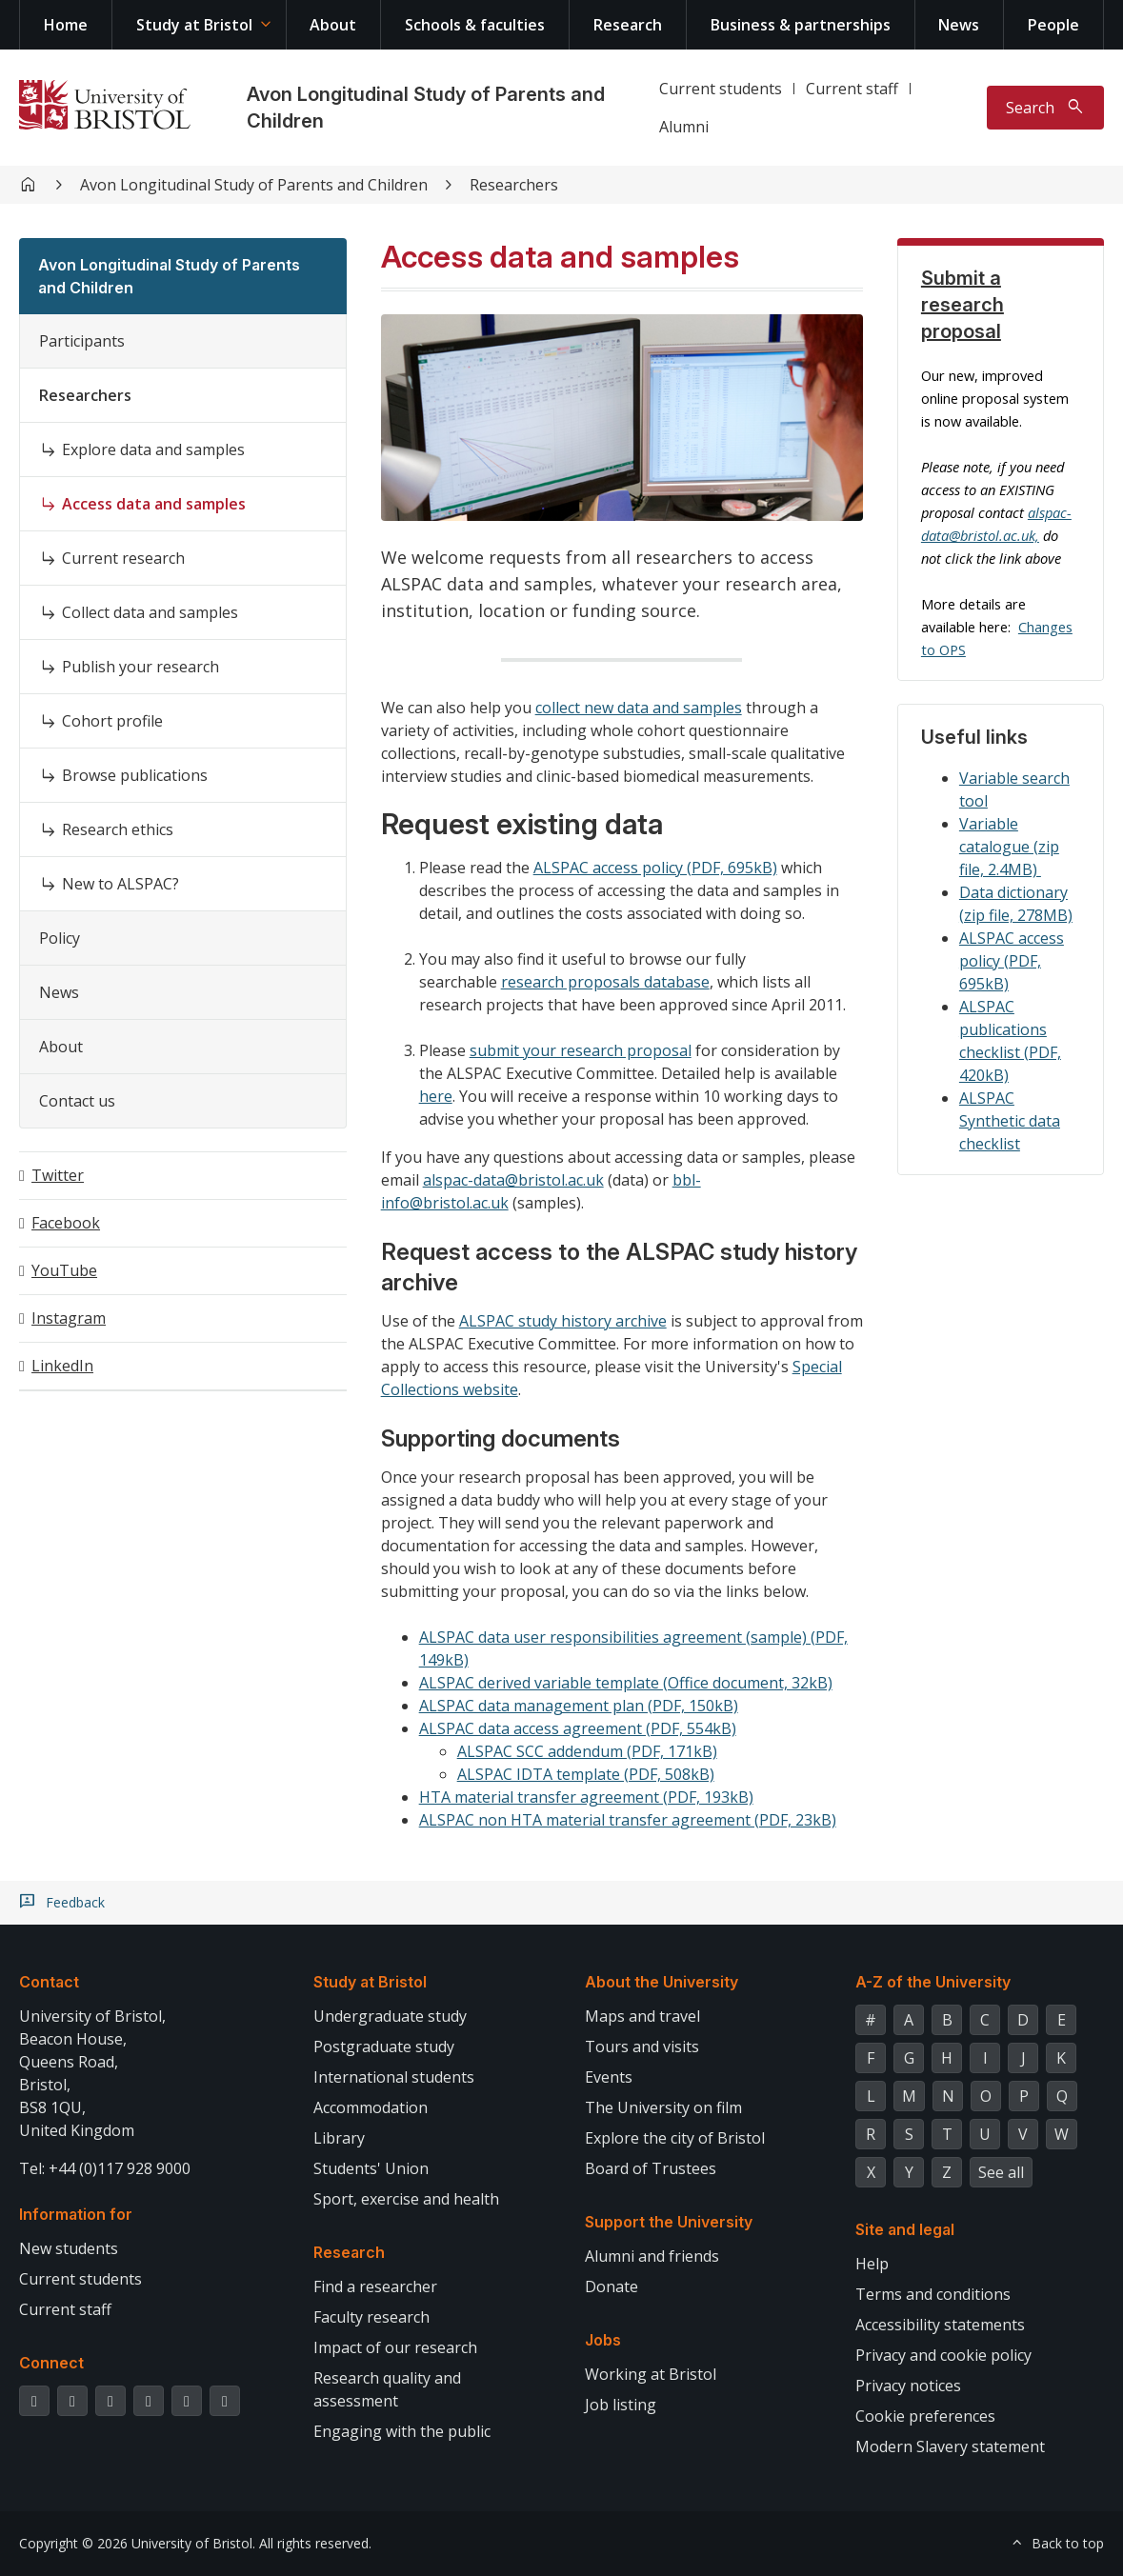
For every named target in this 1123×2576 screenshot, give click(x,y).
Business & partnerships (801, 24)
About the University (661, 1981)
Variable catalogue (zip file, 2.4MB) (1009, 846)
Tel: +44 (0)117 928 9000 (105, 2168)
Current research (123, 558)
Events (608, 2077)
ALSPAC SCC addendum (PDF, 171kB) (587, 1751)
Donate (611, 2286)
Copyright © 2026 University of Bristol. (137, 2543)
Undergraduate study (390, 2016)
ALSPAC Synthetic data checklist (1009, 1121)
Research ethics (117, 829)
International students (393, 2077)
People (1053, 24)
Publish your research (140, 666)
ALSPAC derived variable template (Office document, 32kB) (625, 1682)
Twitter (57, 1175)
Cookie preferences (925, 2416)
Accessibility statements (940, 2324)
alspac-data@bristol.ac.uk (513, 1179)
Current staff (852, 88)
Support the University (668, 2221)
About (333, 24)
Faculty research (371, 2316)
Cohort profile (112, 720)
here (435, 1096)
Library (339, 2137)
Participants (82, 340)
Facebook (65, 1222)
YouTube (64, 1270)
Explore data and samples (153, 449)
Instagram (68, 1318)
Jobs (603, 2339)
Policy (59, 938)
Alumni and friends (652, 2256)
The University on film (663, 2107)
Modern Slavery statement (950, 2446)
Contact (49, 1981)
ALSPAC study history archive (563, 1320)
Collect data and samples (150, 612)
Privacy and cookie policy (943, 2355)
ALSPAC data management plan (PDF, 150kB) (578, 1705)
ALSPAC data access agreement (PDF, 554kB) (577, 1728)
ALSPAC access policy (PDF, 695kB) (655, 867)
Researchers (514, 184)
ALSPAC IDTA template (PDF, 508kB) (585, 1774)
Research (627, 24)
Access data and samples (154, 503)
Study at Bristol (194, 24)
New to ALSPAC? (120, 883)
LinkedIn (62, 1365)
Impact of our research (395, 2347)
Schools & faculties (475, 24)
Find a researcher (375, 2286)
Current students (720, 88)
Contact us (77, 1100)
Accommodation (370, 2107)
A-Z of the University (933, 1981)
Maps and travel (642, 2016)
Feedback (75, 1902)
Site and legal (904, 2229)
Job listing (620, 2404)
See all (1001, 2172)
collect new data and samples (638, 707)
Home (66, 24)
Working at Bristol (650, 2374)
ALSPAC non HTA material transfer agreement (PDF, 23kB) (627, 1819)
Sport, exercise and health (406, 2198)
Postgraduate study (383, 2046)
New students (68, 2248)
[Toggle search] (1045, 108)
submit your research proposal (581, 1050)
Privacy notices (908, 2385)
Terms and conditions (933, 2294)
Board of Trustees (650, 2168)
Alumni (684, 126)
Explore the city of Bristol (675, 2137)
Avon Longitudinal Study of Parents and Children (254, 184)
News (958, 24)
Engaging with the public (402, 2431)
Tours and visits (642, 2046)
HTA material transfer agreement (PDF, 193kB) (586, 1797)
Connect (51, 2362)
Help (872, 2263)
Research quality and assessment (387, 2389)
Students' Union (371, 2168)
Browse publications (135, 775)
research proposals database (605, 981)
